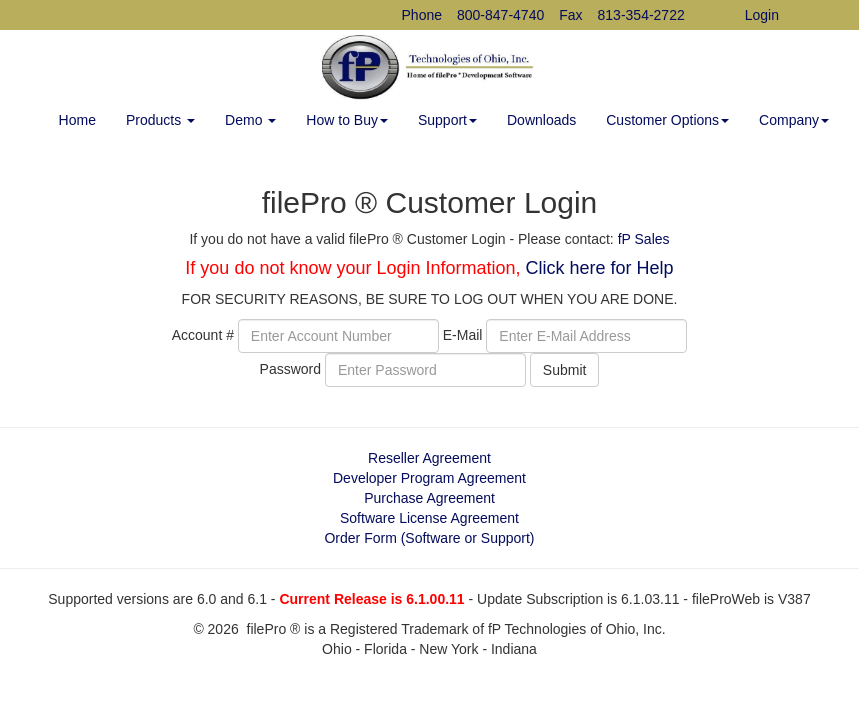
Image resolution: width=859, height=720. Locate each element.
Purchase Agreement (429, 498)
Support (447, 120)
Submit (565, 370)
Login (762, 15)
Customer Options (667, 120)
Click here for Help (600, 268)
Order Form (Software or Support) (429, 538)
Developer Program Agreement (429, 478)
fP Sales (644, 239)
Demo (250, 120)
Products (160, 120)
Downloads (541, 120)
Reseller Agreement (429, 458)
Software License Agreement (429, 518)
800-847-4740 (500, 15)
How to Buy (347, 120)
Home (77, 120)
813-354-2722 (641, 15)
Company (794, 120)
